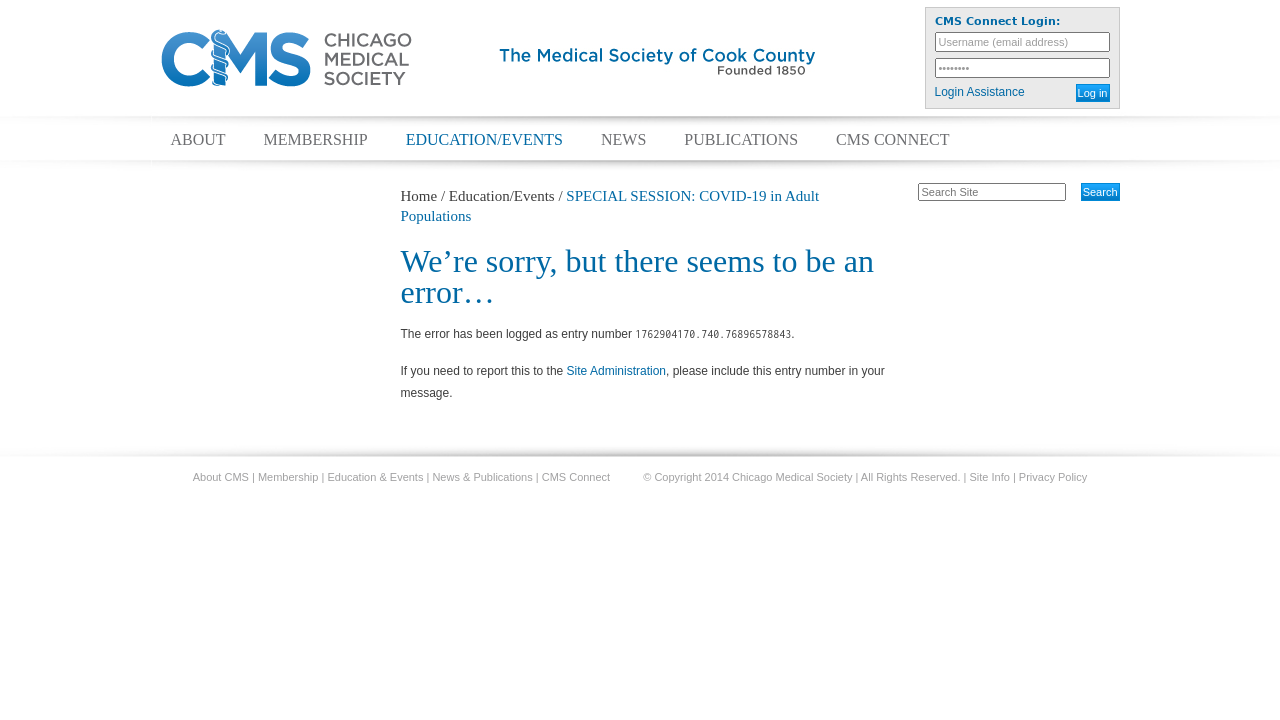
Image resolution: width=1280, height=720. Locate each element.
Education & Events (375, 477)
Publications (741, 140)
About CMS (221, 477)
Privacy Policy (1053, 477)
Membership (316, 140)
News (623, 140)
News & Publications (482, 477)
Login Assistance (980, 92)
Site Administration (616, 371)
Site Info (990, 477)
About (198, 140)
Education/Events (484, 140)
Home (419, 196)
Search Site (907, 182)
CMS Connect (892, 140)
